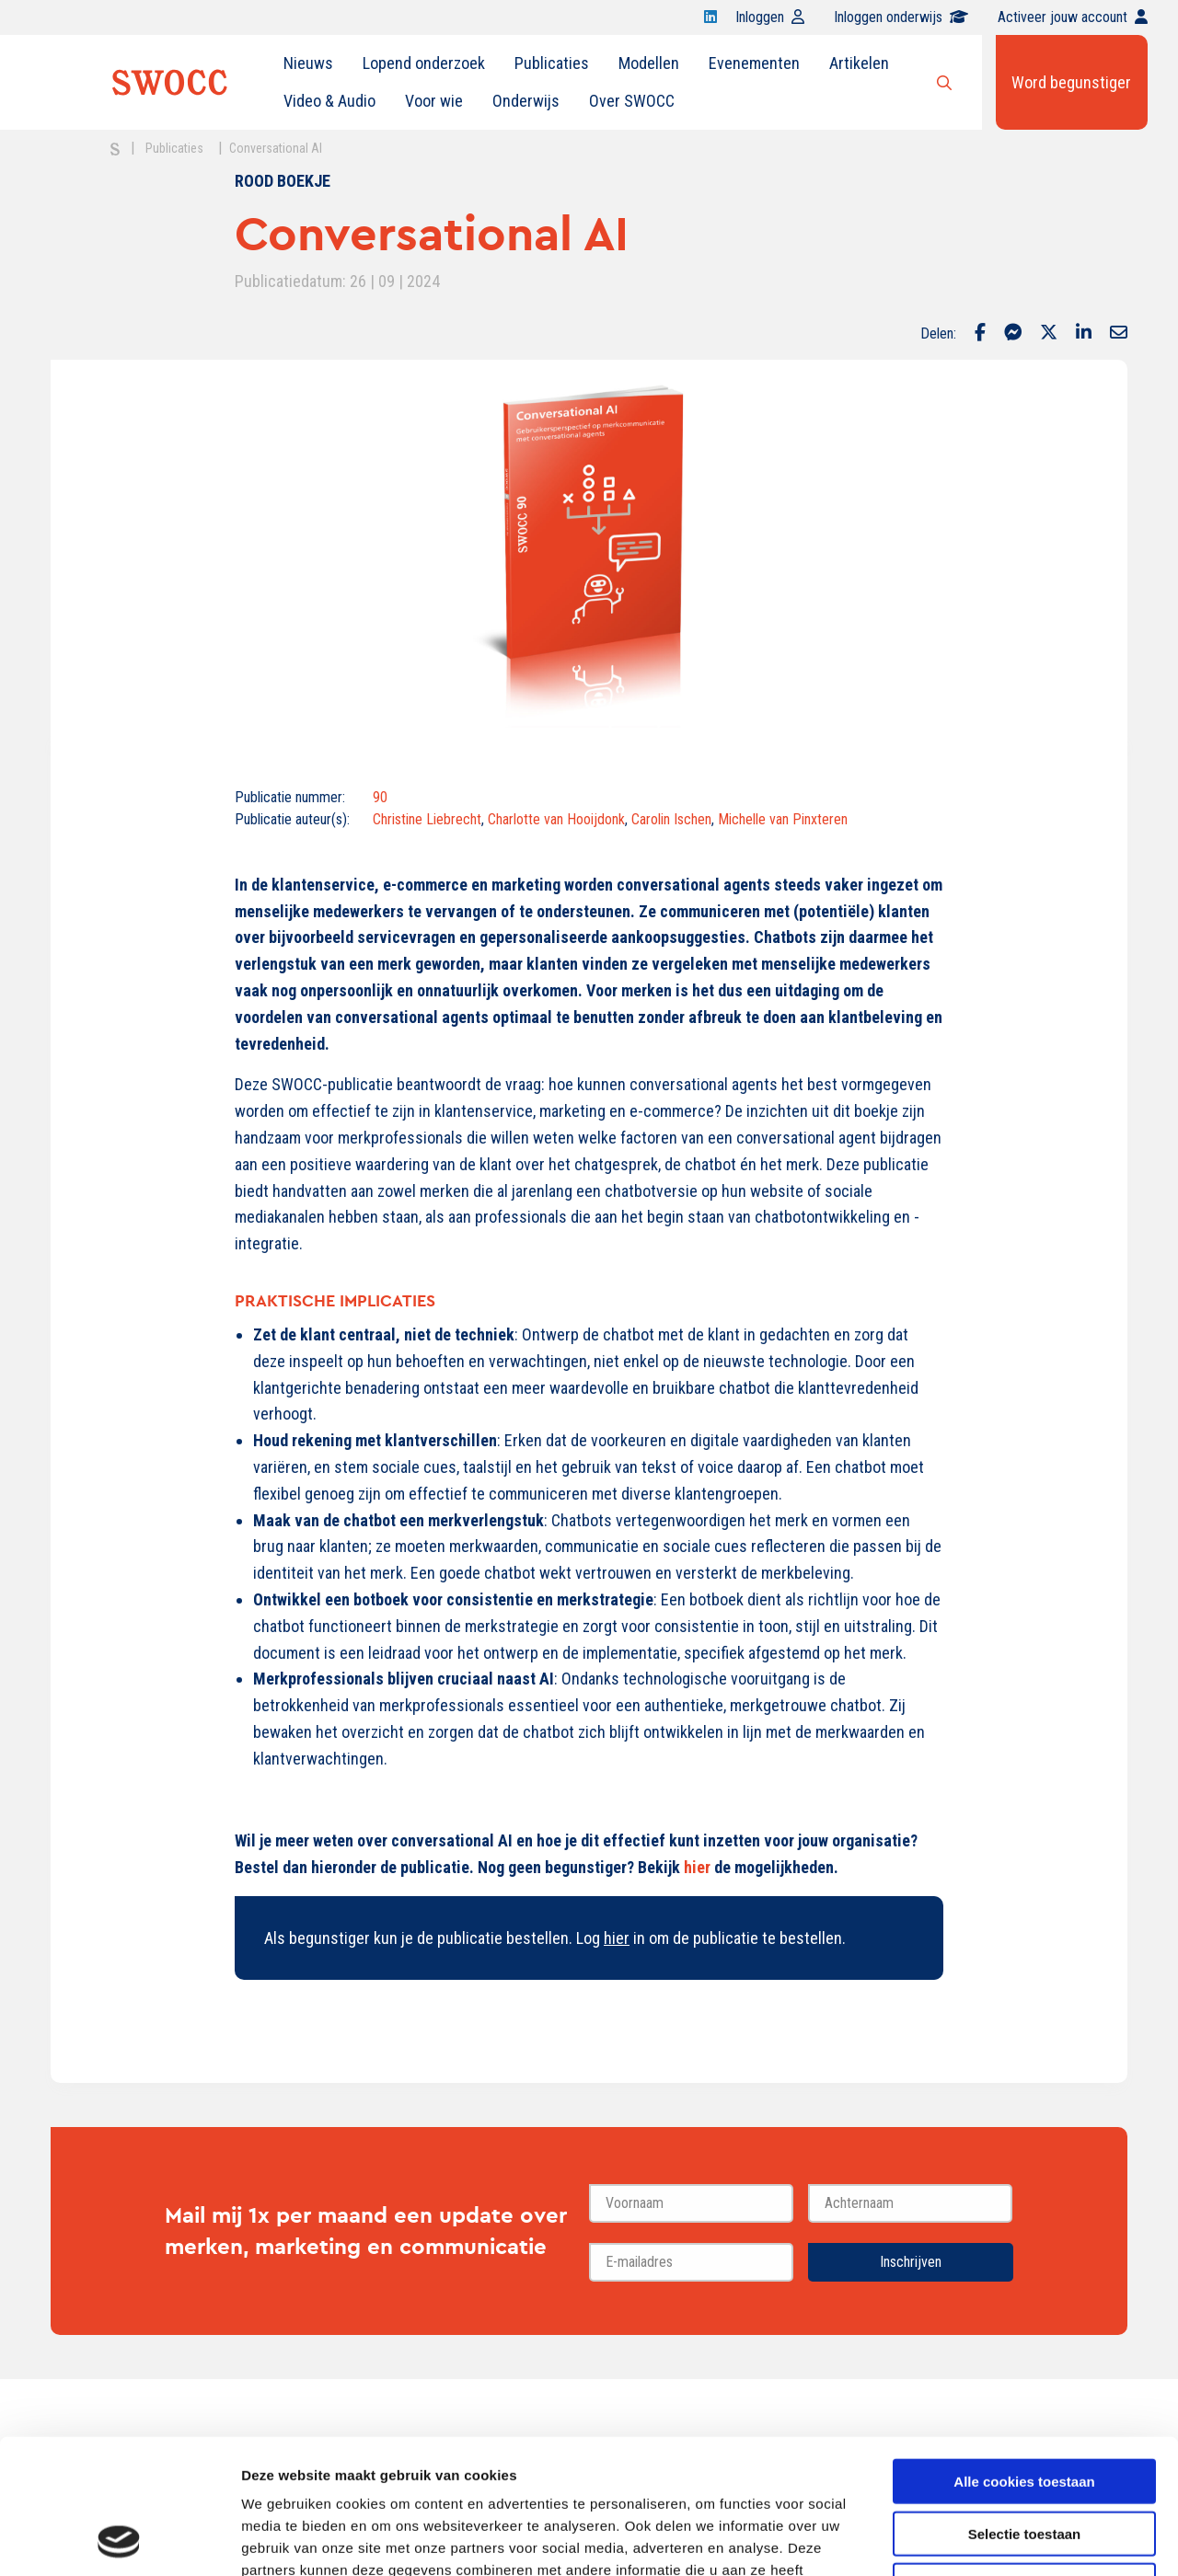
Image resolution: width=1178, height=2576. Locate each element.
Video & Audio (329, 100)
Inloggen (769, 17)
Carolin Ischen (671, 819)
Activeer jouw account (1073, 17)
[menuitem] (308, 63)
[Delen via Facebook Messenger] (1013, 334)
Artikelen (859, 63)
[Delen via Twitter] (1048, 334)
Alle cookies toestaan (1023, 2355)
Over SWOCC (632, 100)
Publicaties (551, 63)
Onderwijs (526, 100)
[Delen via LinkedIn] (1083, 334)
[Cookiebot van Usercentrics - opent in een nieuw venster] (119, 2540)
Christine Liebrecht (427, 819)
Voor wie (434, 100)
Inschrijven (910, 2262)
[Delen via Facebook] (980, 334)
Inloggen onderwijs (901, 17)
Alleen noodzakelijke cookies (1024, 2459)
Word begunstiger (1071, 82)
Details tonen (994, 2539)
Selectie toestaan (1024, 2407)
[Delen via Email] (1118, 334)
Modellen (648, 63)
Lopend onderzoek (424, 63)
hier (697, 1867)
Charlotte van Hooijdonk (556, 819)
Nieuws (308, 63)
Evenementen (754, 63)
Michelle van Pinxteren (783, 819)
